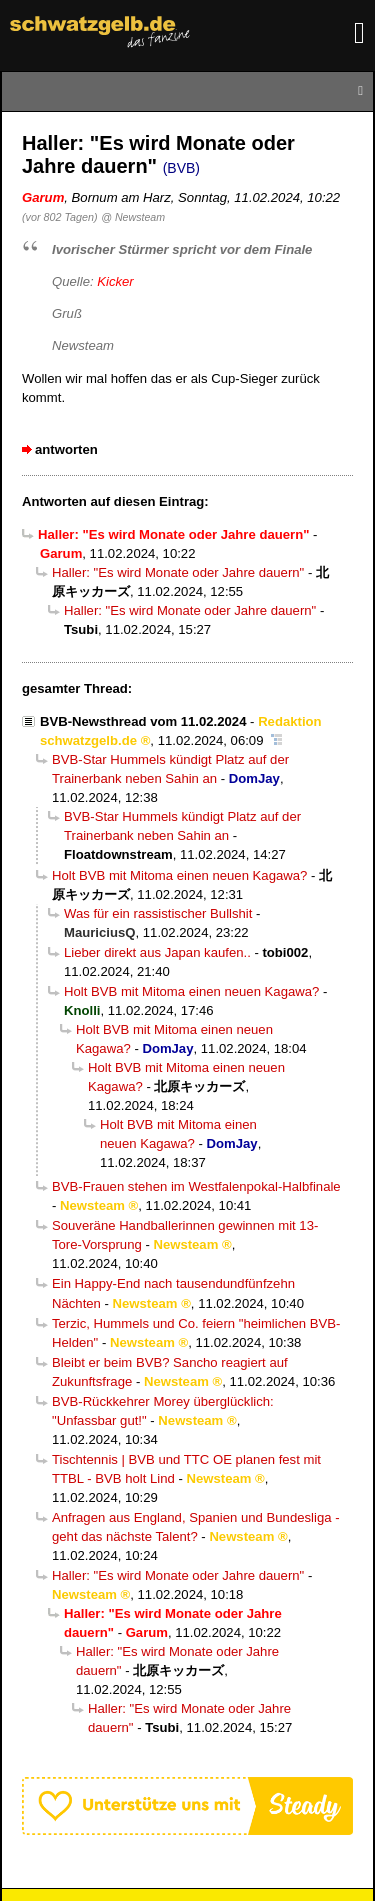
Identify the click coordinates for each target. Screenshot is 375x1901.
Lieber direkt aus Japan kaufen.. (157, 952)
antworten (66, 449)
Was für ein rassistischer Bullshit (158, 913)
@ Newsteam (133, 217)
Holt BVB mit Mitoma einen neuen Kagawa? (179, 875)
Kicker (115, 281)
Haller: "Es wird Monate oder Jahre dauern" (178, 572)
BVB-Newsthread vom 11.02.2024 (143, 721)
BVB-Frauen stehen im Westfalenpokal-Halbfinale (196, 1186)
